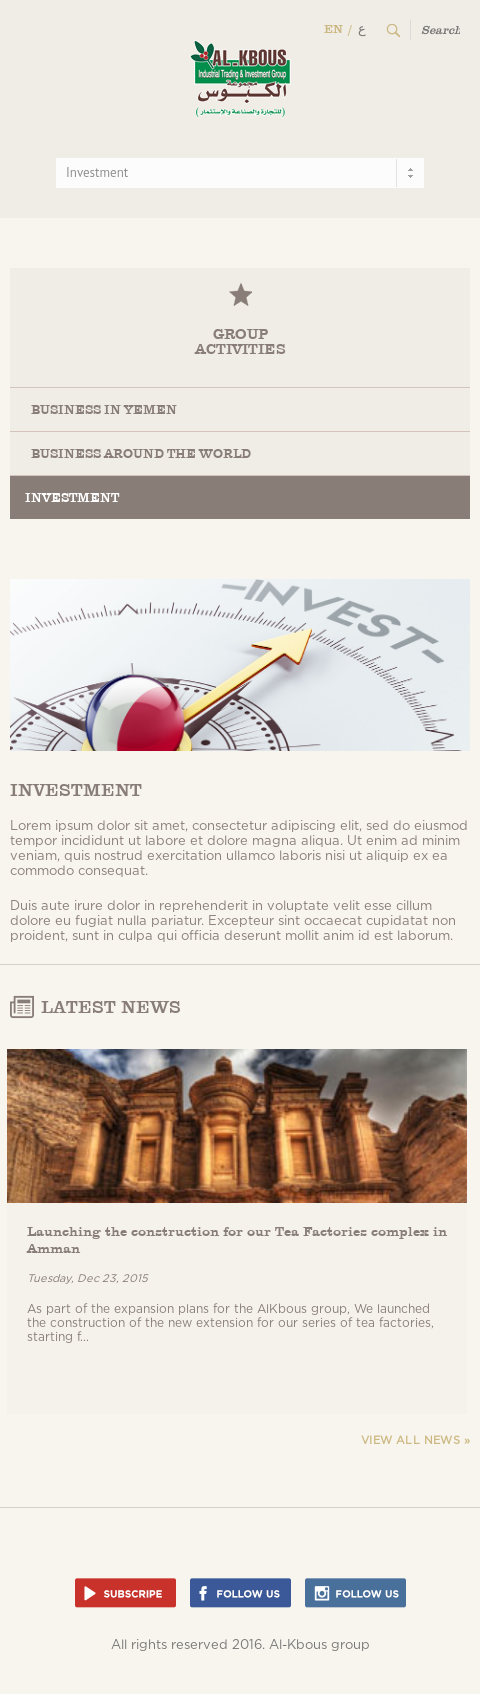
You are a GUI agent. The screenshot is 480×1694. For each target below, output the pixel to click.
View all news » (415, 1440)
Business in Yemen (104, 409)
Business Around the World (141, 453)
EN (333, 29)
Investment (72, 497)
